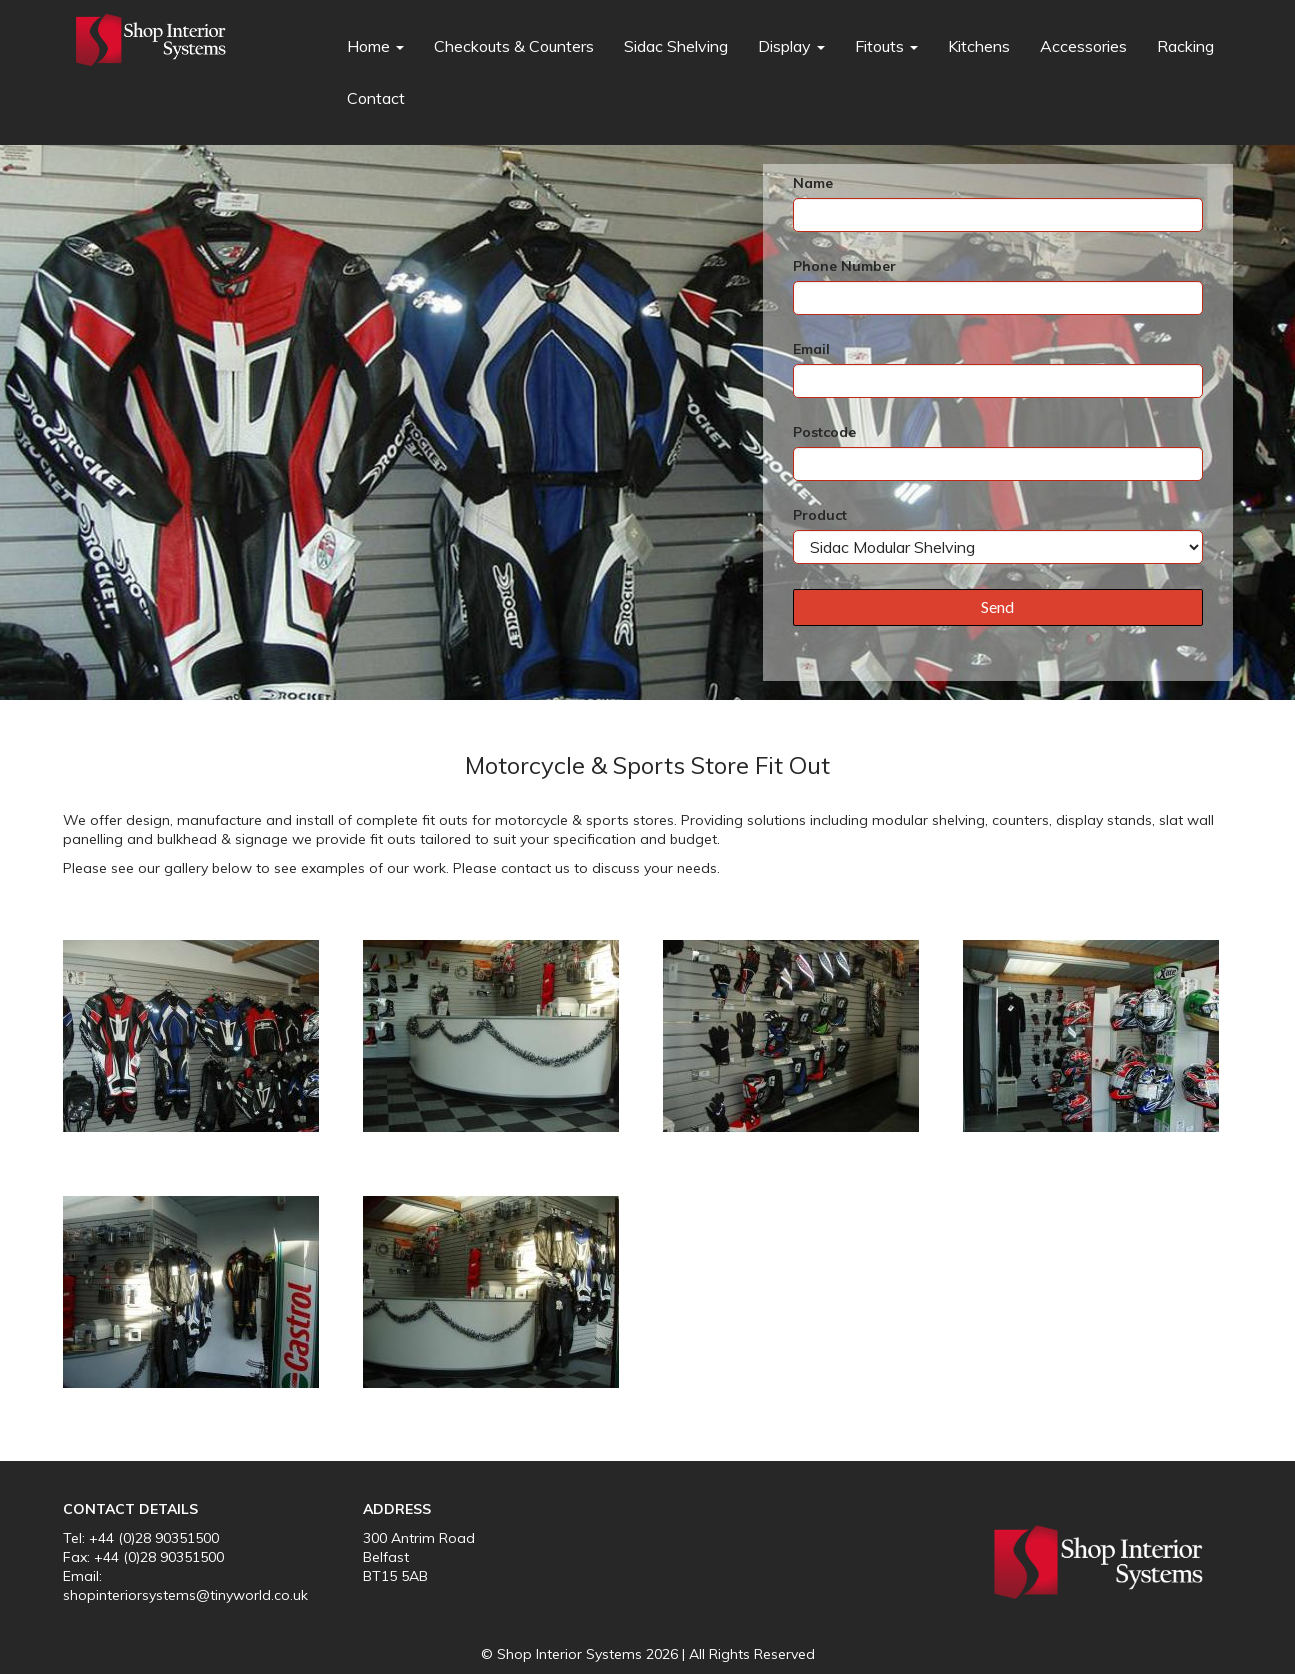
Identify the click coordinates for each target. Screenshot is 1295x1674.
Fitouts (886, 46)
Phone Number (844, 266)
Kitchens (979, 46)
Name (813, 183)
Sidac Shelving (676, 46)
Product (820, 515)
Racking (1185, 46)
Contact (376, 98)
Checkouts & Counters (514, 46)
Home (375, 46)
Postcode (824, 432)
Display (791, 46)
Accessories (1083, 46)
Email (811, 349)
